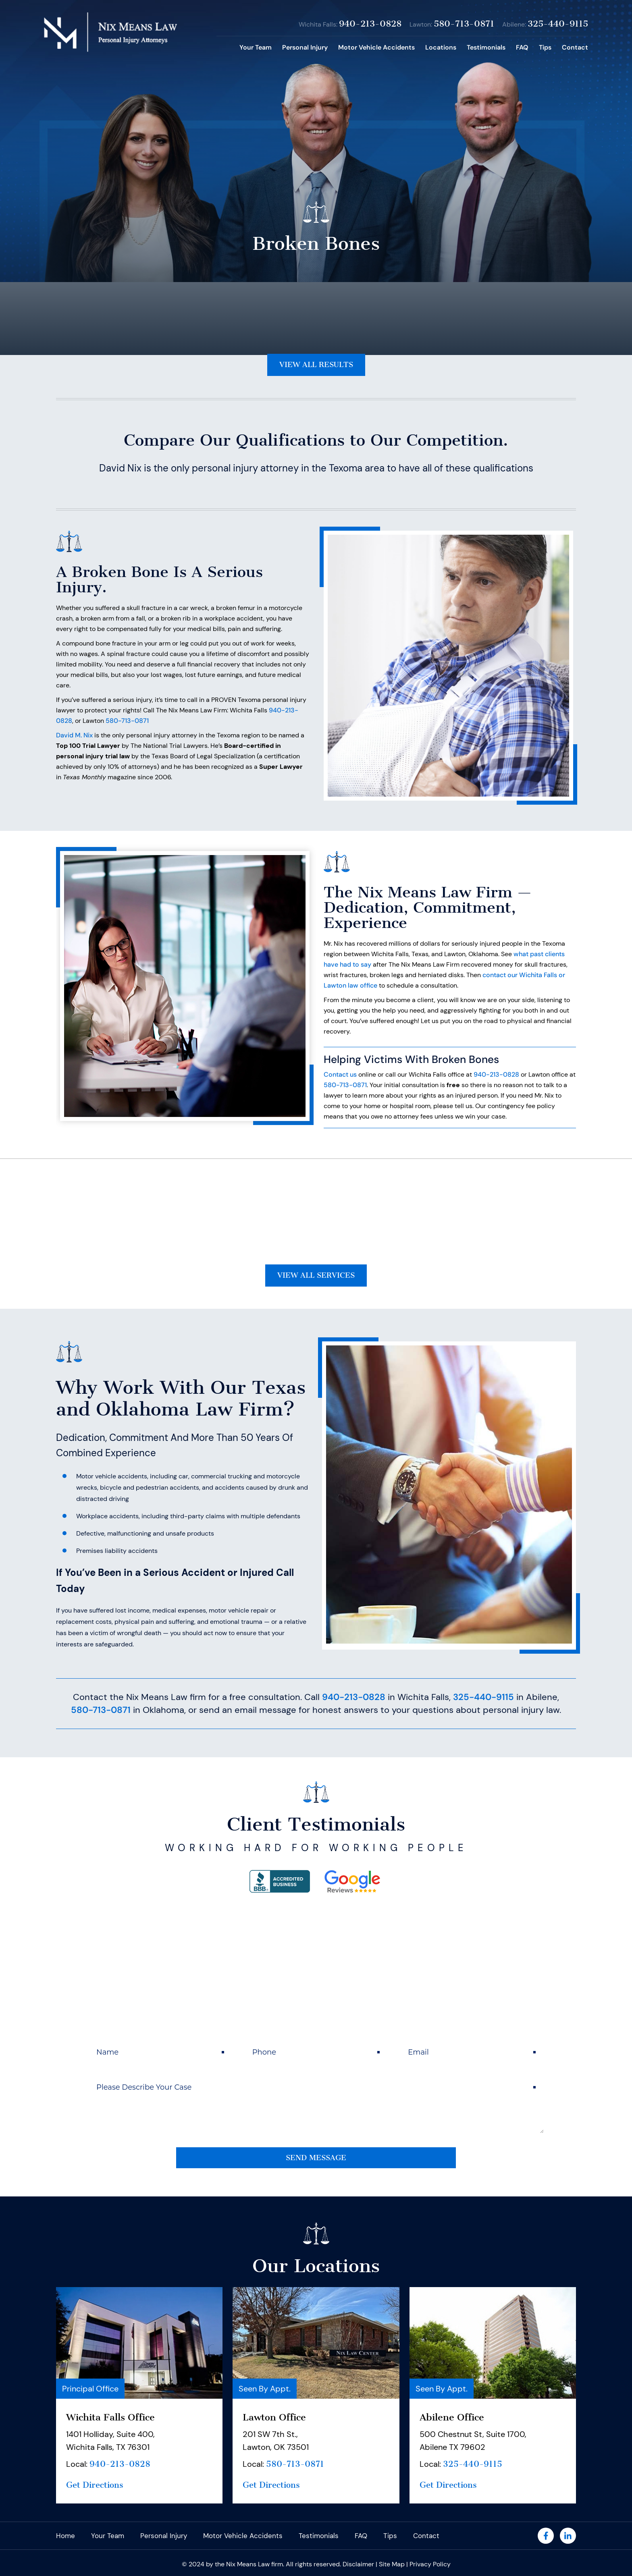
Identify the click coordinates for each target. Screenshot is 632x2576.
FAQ (522, 47)
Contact (575, 47)
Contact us (340, 1079)
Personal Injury (305, 47)
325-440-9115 (558, 24)
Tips (545, 47)
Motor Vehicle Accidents (376, 47)
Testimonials (486, 47)
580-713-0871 (464, 24)
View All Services (316, 1282)
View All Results (316, 367)
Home (225, 47)
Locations (440, 47)
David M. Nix (74, 739)
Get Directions (96, 2498)
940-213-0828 (370, 24)
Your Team (255, 47)
